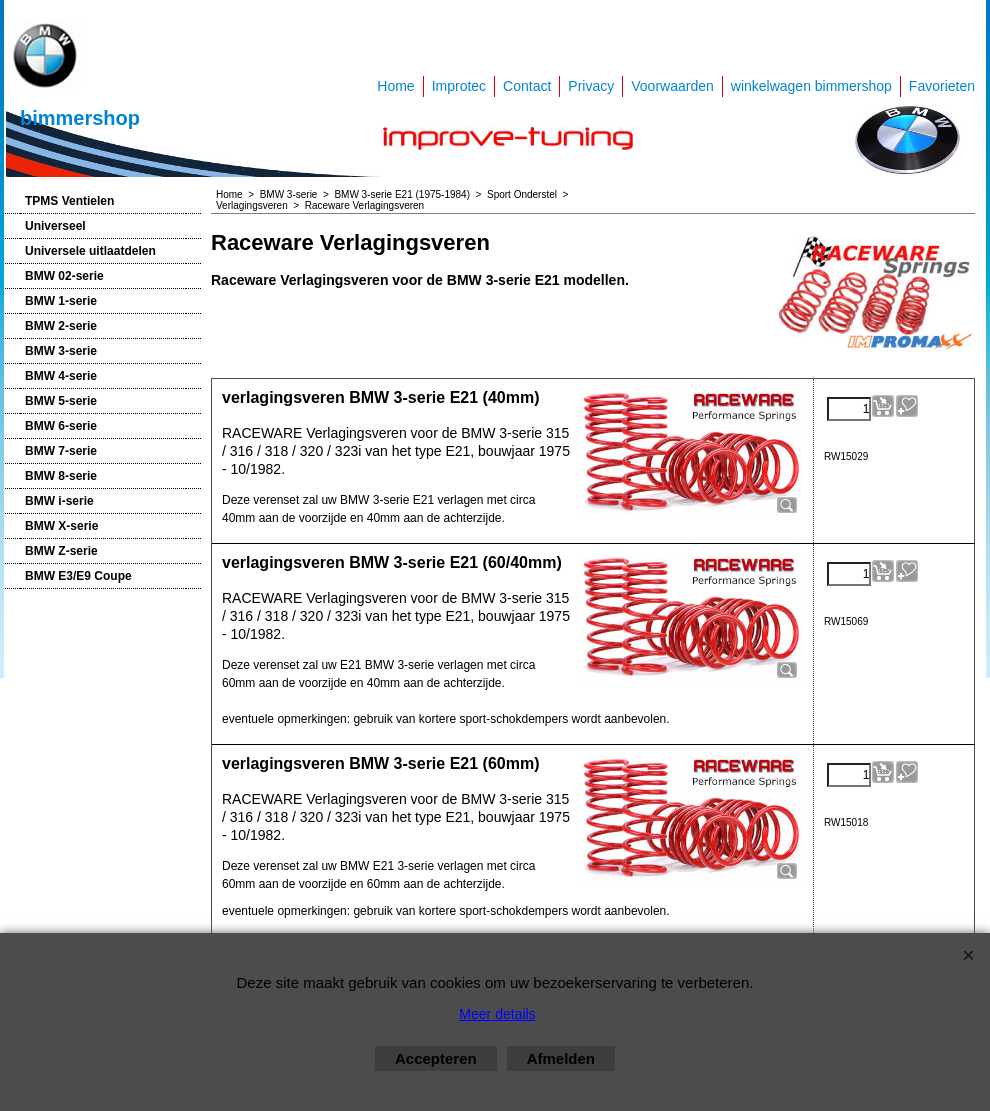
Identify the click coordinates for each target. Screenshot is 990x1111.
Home (395, 86)
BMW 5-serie (61, 401)
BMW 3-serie (61, 351)
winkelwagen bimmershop (811, 86)
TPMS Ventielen (69, 201)
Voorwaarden (672, 86)
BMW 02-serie (64, 276)
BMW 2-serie (61, 326)
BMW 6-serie (61, 426)
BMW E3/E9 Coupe (78, 576)
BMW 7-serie (61, 451)
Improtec (459, 86)
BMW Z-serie (61, 551)
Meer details (497, 1014)
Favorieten (942, 86)
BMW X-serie (61, 526)
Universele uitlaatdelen (90, 251)
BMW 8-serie (61, 476)
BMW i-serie (59, 501)
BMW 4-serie (61, 376)
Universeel (55, 226)
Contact (527, 86)
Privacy (591, 86)
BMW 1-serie (61, 301)
